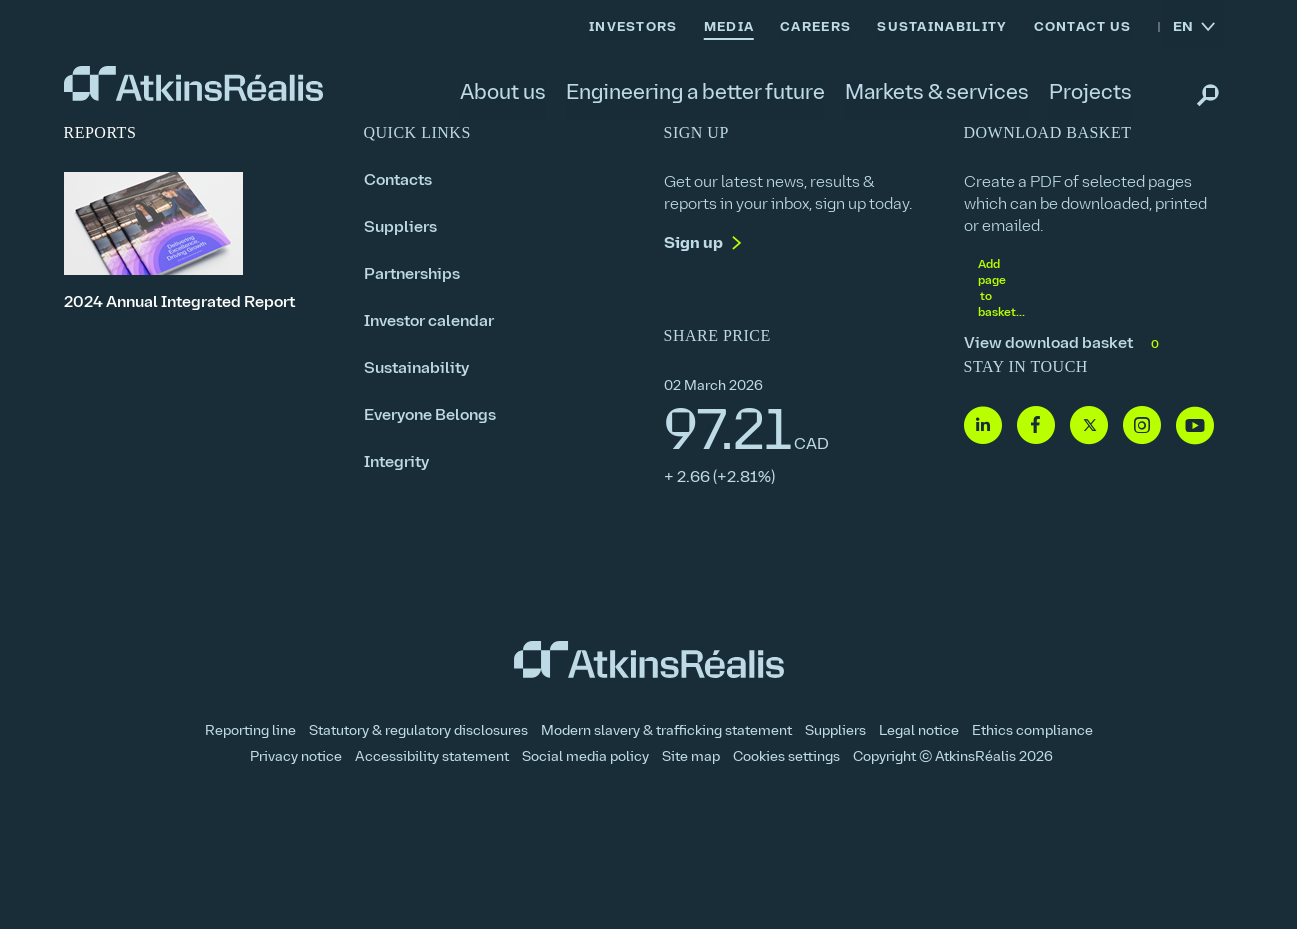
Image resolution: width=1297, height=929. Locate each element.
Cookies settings (786, 757)
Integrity (396, 463)
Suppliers (400, 228)
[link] (193, 84)
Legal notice (919, 731)
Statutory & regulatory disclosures (418, 731)
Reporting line (250, 731)
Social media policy (585, 757)
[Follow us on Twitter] (1089, 426)
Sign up (693, 244)
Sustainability (416, 369)
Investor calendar (429, 322)
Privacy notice (296, 757)
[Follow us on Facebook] (1036, 426)
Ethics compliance (1032, 731)
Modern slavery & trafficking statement (666, 731)
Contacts (398, 181)
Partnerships (412, 275)
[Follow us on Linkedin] (983, 426)
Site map (691, 757)
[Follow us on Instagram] (1142, 426)
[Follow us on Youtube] (1195, 426)
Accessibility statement (432, 757)
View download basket (1063, 344)
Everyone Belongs (430, 416)
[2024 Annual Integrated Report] (199, 242)
